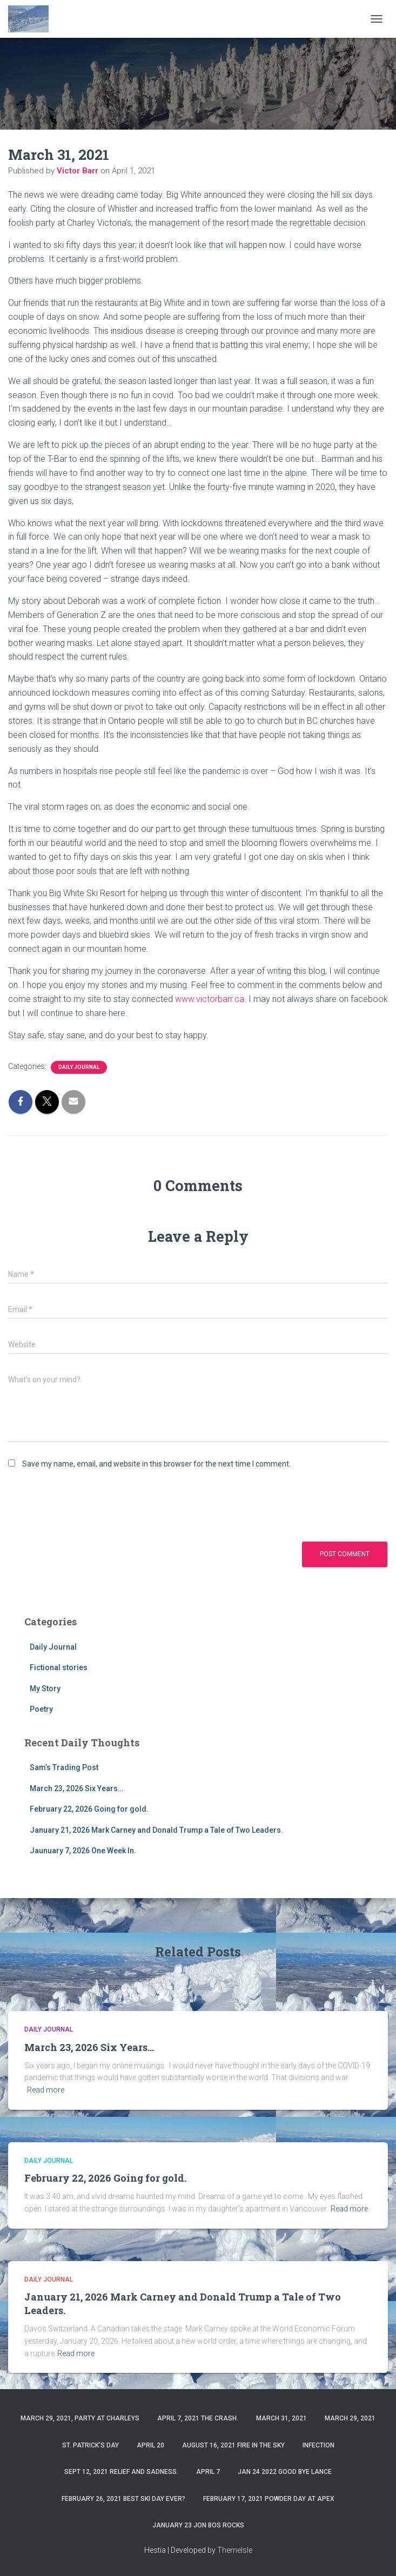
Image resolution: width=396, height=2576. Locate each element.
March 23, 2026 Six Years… (76, 1788)
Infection (318, 2445)
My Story (45, 1688)
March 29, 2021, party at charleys (80, 2418)
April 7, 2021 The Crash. (197, 2418)
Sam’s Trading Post (64, 1767)
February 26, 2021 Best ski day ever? (123, 2499)
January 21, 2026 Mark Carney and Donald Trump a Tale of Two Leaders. (156, 1830)
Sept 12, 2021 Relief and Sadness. (121, 2472)
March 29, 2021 (350, 2418)
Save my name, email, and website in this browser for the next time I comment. (156, 1463)
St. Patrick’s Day (90, 2445)
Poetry (41, 1709)
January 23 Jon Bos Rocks (198, 2525)
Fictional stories (59, 1667)
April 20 (150, 2445)
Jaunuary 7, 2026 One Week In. (83, 1850)
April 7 (208, 2472)
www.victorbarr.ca (209, 999)
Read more (45, 2090)
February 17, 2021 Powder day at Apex (268, 2499)
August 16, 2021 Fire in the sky (233, 2445)
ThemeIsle (234, 2550)
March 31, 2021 (281, 2418)
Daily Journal (78, 1067)
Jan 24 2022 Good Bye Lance (285, 2472)
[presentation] (90, 1504)
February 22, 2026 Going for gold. (89, 1809)
